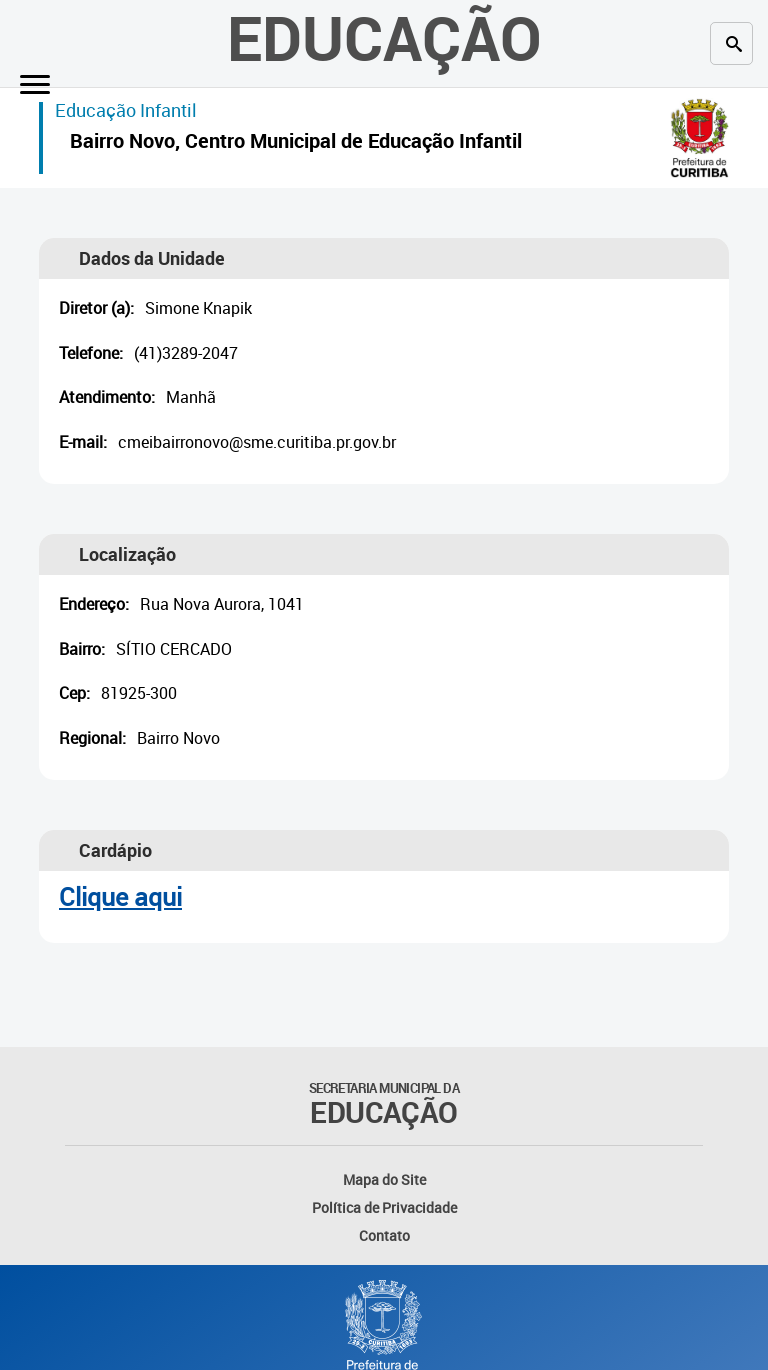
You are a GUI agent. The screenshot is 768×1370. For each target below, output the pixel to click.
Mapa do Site (384, 1179)
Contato (384, 1235)
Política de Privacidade (384, 1207)
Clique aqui (120, 896)
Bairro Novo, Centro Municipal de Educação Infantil (296, 143)
